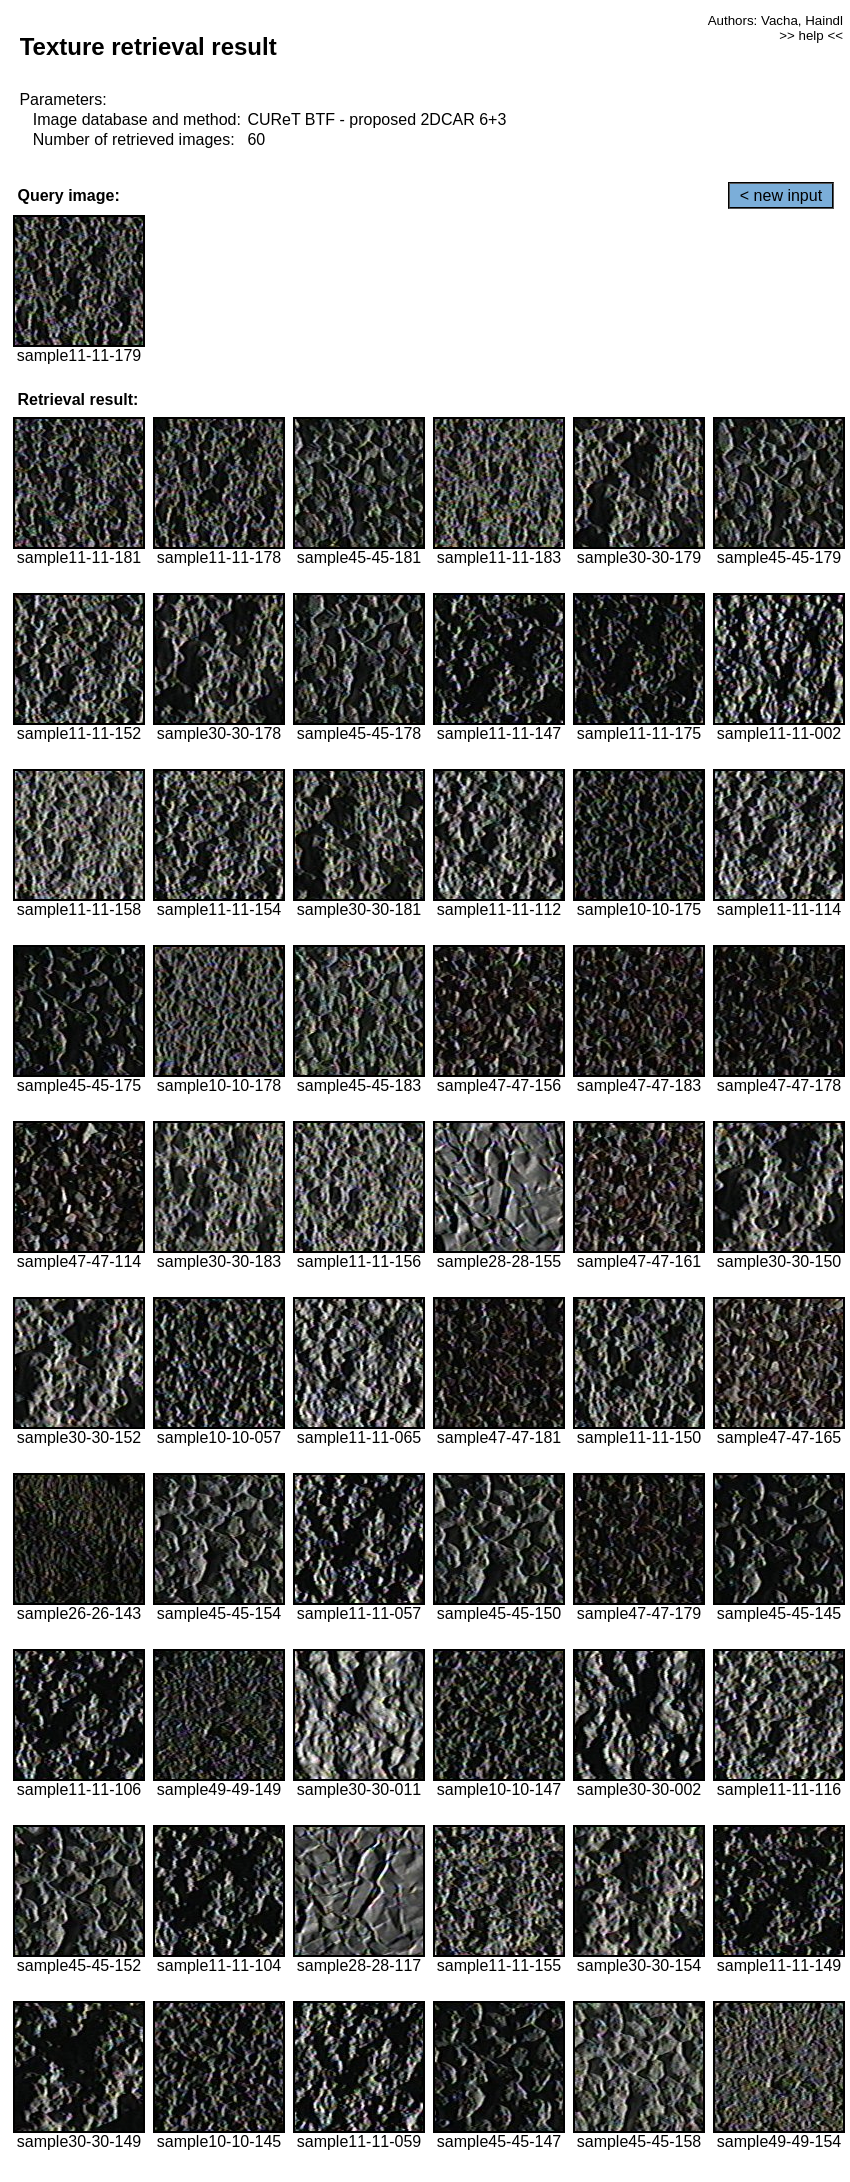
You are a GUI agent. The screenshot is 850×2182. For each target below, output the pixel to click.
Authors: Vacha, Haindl (775, 20)
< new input (781, 195)
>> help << (811, 35)
